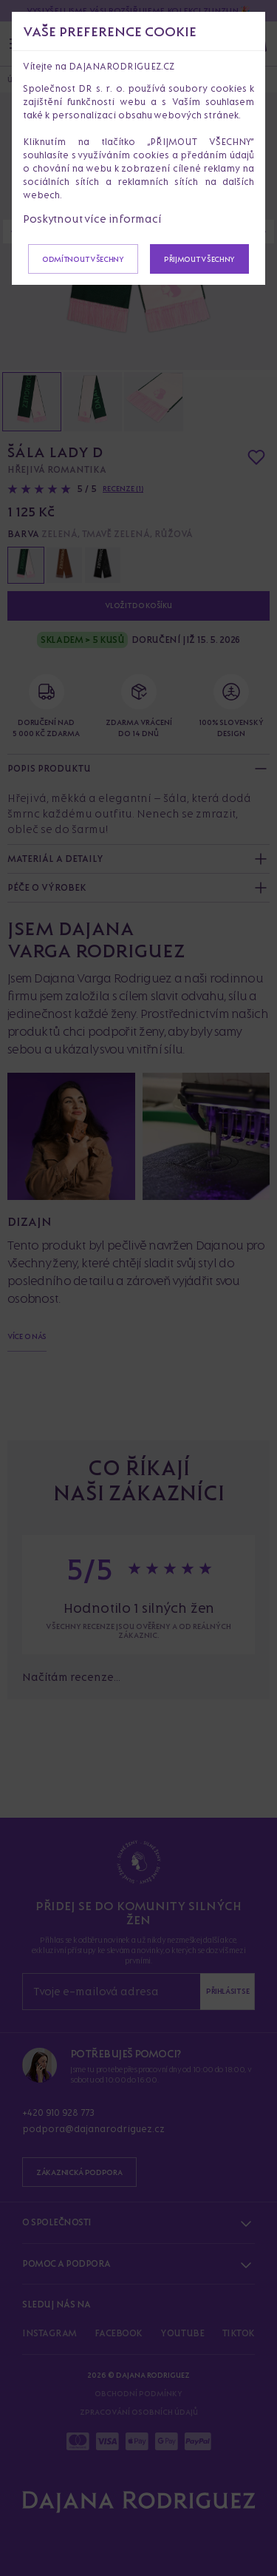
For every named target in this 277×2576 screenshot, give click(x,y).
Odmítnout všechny (83, 258)
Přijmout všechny (199, 258)
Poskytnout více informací (92, 218)
